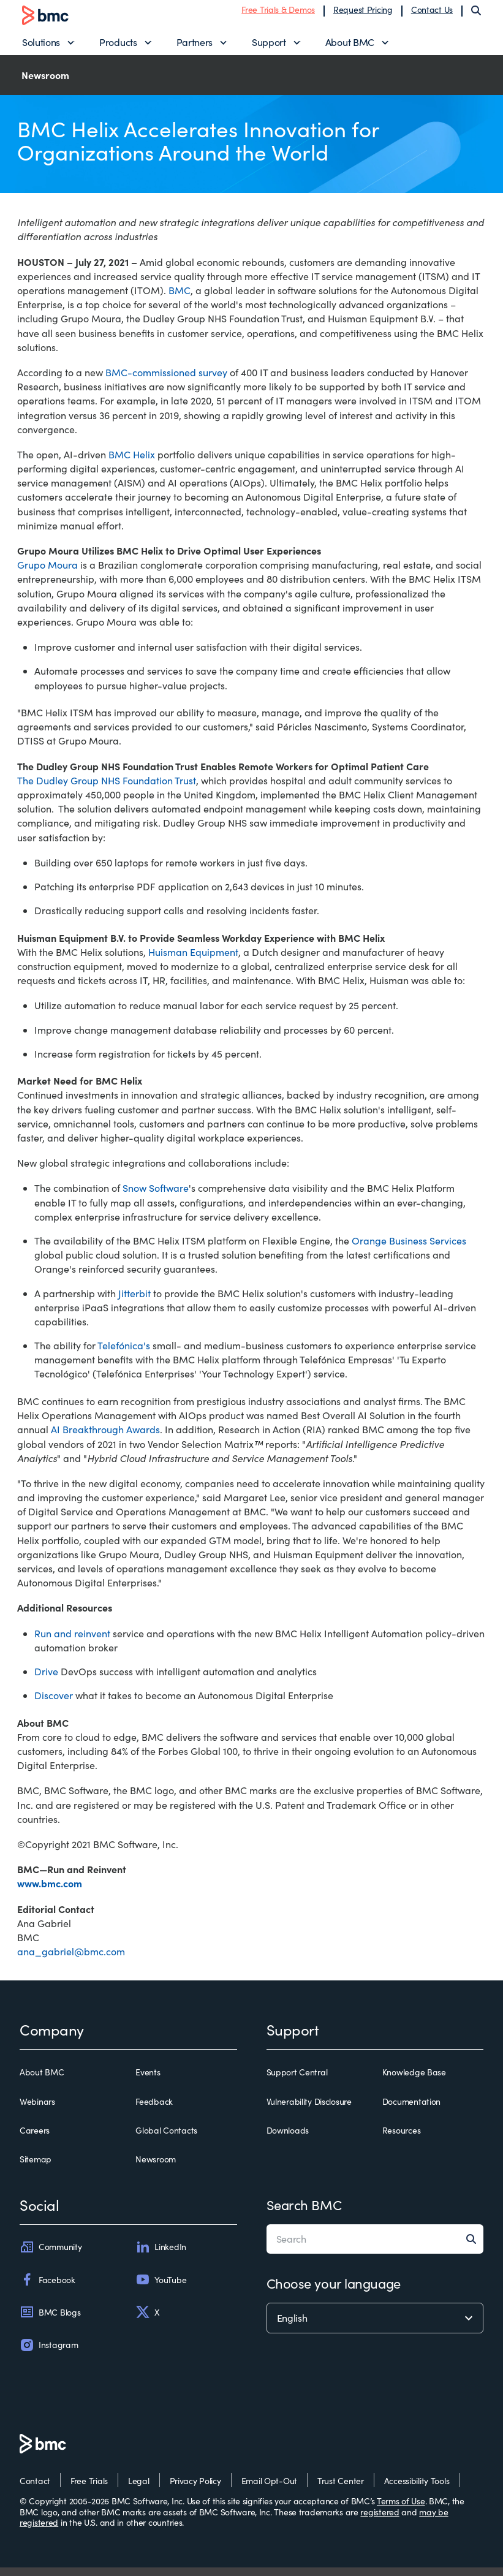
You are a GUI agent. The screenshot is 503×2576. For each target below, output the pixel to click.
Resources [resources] (401, 2139)
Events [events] (147, 2081)
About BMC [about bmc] (42, 2081)
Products (118, 46)
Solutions (41, 46)
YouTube (160, 2288)
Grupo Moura (47, 573)
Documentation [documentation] (411, 2110)
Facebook (47, 2288)
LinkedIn (160, 2255)
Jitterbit (134, 1301)
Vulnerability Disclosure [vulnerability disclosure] (309, 2110)
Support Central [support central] (297, 2081)
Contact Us (432, 14)
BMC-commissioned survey (166, 380)
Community (50, 2255)
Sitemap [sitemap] (35, 2167)
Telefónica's (123, 1353)
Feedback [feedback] (154, 2110)
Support (269, 46)
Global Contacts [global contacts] (166, 2139)
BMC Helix (131, 462)
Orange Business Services (409, 1249)
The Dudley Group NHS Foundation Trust (106, 788)
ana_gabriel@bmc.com (71, 1959)
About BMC (349, 46)
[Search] (476, 15)
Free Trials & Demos (278, 14)
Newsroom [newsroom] (155, 2167)
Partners (194, 46)
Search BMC (304, 2213)
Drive (46, 1679)
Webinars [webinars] (37, 2110)
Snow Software (156, 1197)
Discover (53, 1703)
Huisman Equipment (193, 960)
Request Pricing (363, 14)
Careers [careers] (35, 2139)
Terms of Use (401, 2509)
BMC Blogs (50, 2321)
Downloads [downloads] (288, 2139)
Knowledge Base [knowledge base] (414, 2081)
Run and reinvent (72, 1641)
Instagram (49, 2353)
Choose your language (334, 2291)
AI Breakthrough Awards (105, 1438)
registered (379, 2520)
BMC (179, 298)
